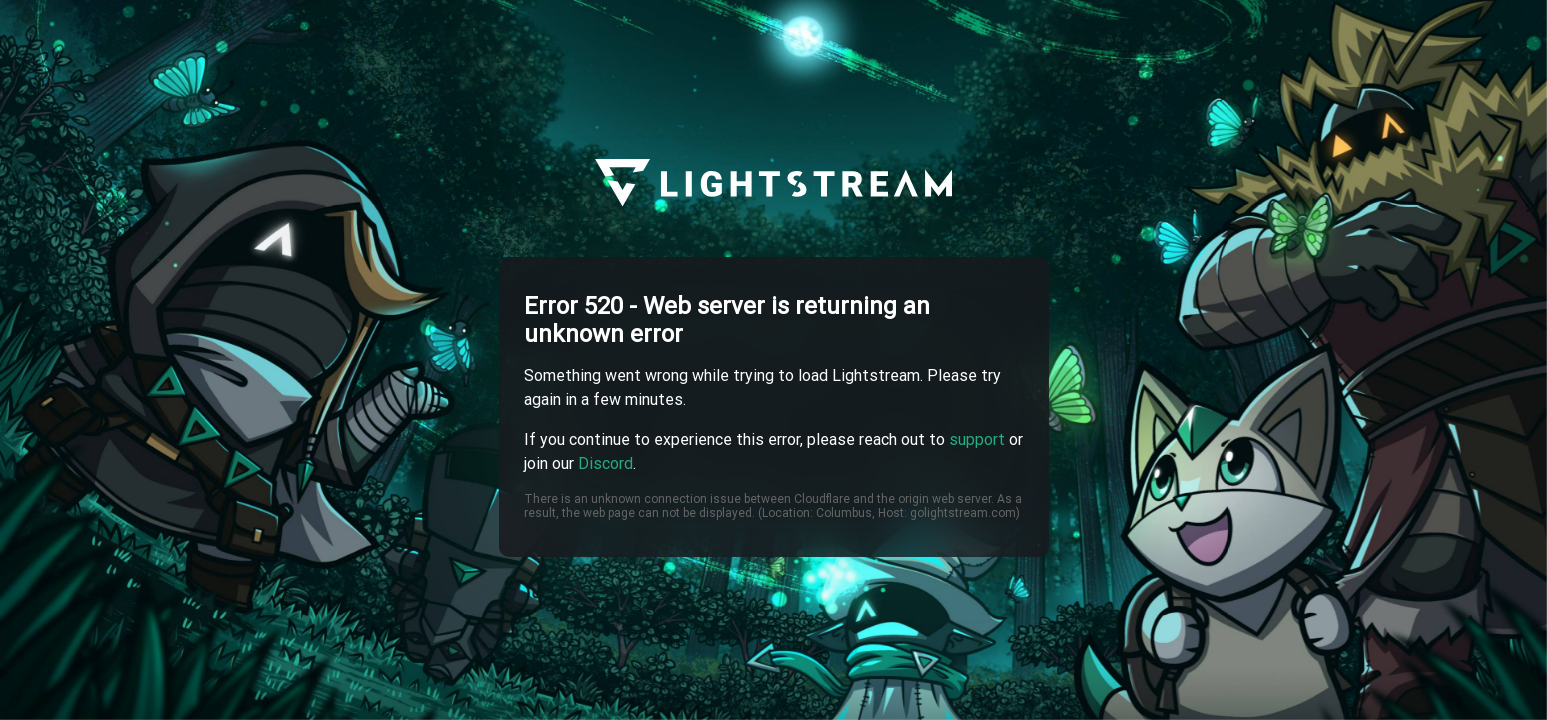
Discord (605, 463)
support (977, 439)
